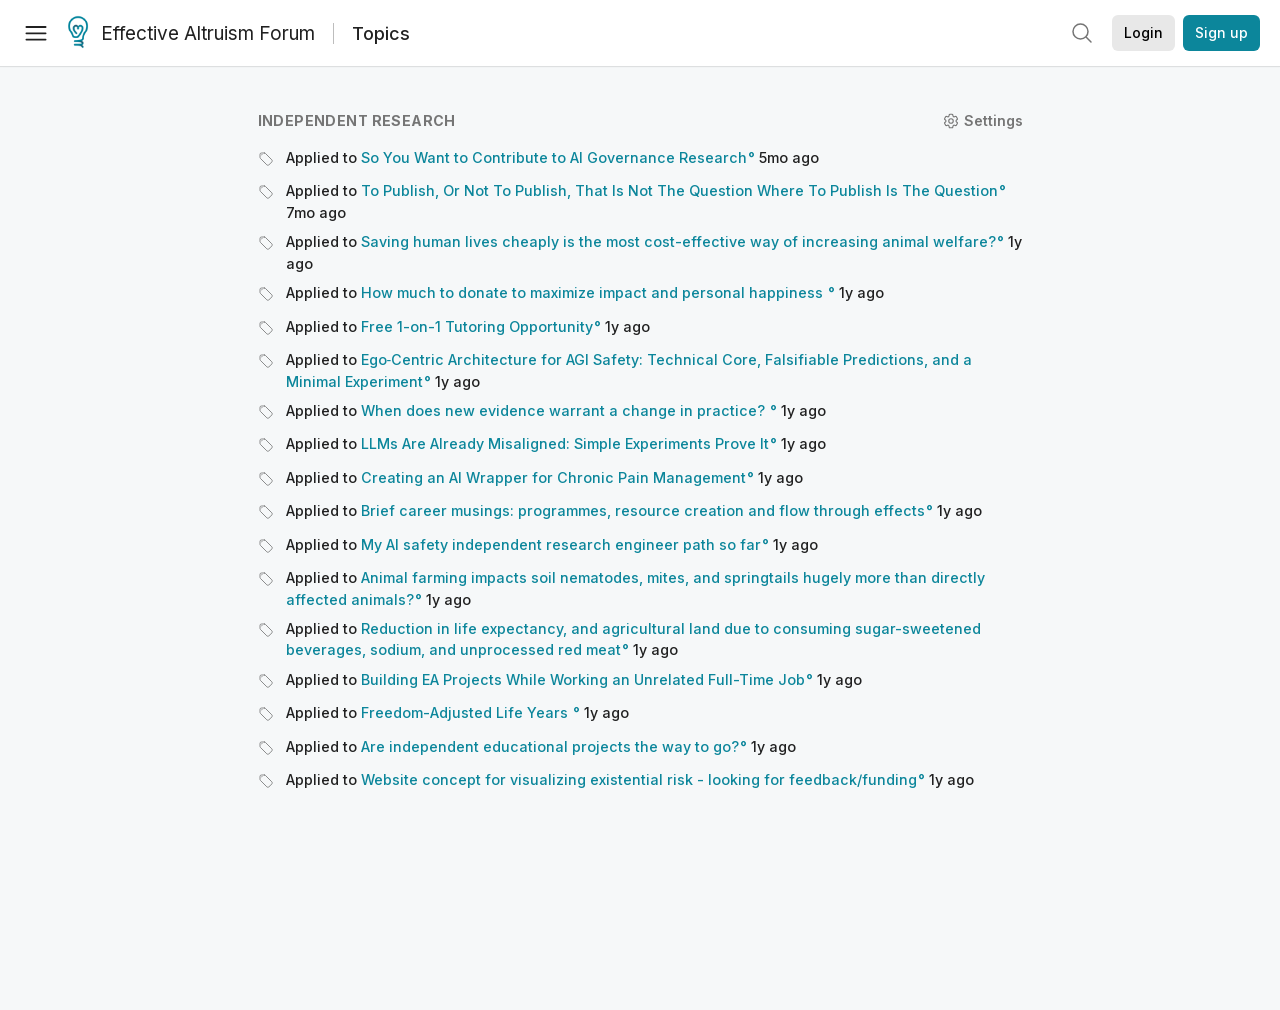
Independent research (357, 120)
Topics (381, 33)
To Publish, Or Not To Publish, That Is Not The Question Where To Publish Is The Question (679, 190)
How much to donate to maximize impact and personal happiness (594, 292)
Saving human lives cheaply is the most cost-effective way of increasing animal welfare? (678, 241)
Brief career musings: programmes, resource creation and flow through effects (643, 510)
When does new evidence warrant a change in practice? (565, 410)
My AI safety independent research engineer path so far (561, 544)
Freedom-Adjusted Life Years (466, 712)
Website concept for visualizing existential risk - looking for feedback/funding (639, 779)
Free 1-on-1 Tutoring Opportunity (477, 326)
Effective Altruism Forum (191, 34)
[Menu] (36, 33)
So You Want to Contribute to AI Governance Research (554, 157)
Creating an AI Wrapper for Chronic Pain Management (553, 477)
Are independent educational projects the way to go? (550, 746)
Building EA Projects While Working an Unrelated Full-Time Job (583, 679)
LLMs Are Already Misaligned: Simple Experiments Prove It (565, 443)
